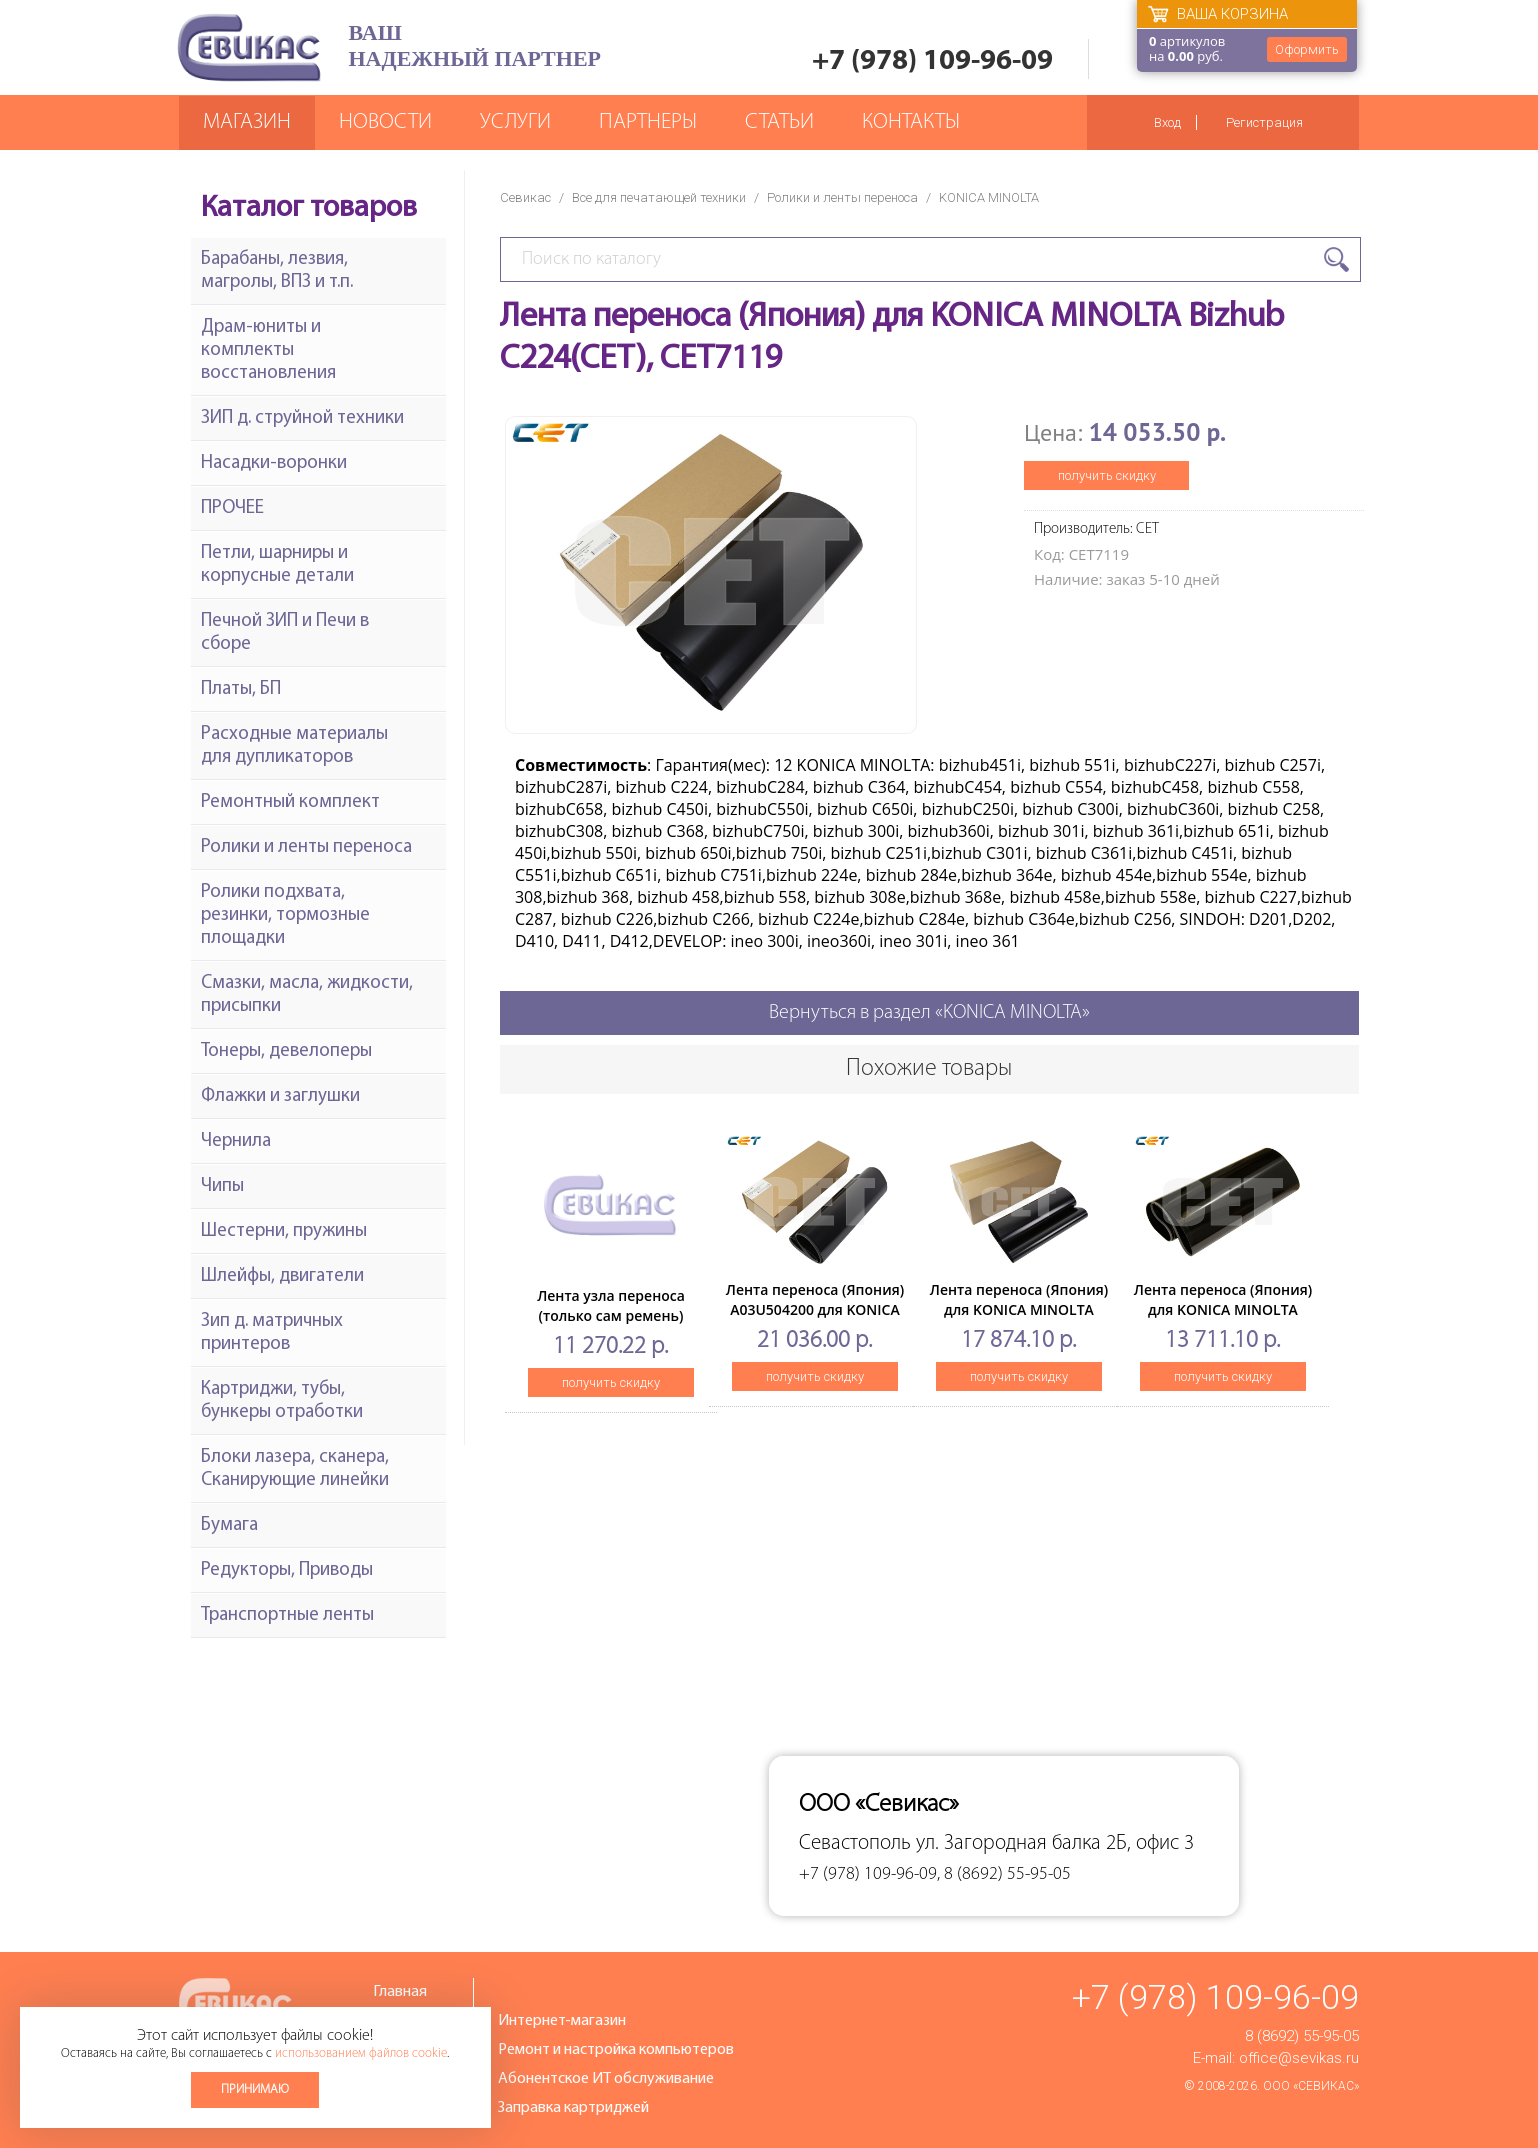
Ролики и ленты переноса (842, 197)
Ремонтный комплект (290, 802)
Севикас (525, 197)
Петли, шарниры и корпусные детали (277, 565)
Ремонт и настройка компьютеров (616, 2050)
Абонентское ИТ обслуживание (606, 2079)
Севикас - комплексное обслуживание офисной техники (249, 47)
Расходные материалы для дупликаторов (294, 746)
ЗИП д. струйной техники (302, 418)
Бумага (229, 1525)
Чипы (222, 1186)
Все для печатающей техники (659, 197)
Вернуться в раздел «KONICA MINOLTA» (929, 1013)
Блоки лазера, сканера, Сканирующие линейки (295, 1469)
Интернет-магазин (562, 2021)
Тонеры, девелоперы (286, 1051)
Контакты (911, 122)
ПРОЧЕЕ (232, 508)
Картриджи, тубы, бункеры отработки (282, 1401)
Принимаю (255, 2089)
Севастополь (855, 1843)
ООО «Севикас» (1311, 2086)
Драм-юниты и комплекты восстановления (268, 350)
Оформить (1307, 49)
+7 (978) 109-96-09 (932, 61)
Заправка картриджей (573, 2108)
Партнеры (648, 122)
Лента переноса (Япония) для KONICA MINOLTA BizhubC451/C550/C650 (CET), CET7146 (1223, 1319)
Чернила (236, 1141)
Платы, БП (241, 689)
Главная (400, 1992)
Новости (385, 122)
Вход (1167, 122)
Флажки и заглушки (280, 1096)
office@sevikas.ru (1299, 2058)
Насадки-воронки (274, 463)
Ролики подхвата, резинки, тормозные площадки (285, 915)
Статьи (779, 122)
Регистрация (1264, 122)
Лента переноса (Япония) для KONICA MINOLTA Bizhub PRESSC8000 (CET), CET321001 (1019, 1319)
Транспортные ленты (287, 1615)
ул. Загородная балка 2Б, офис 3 (1055, 1843)
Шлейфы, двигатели (282, 1276)
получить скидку (1107, 475)
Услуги (515, 122)
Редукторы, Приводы (287, 1570)
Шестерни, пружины (284, 1231)
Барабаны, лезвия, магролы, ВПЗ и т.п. (277, 271)
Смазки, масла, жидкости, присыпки (307, 995)
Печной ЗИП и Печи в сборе (285, 633)
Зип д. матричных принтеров (272, 1333)
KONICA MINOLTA (989, 197)
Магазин (247, 122)
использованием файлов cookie (361, 2053)
